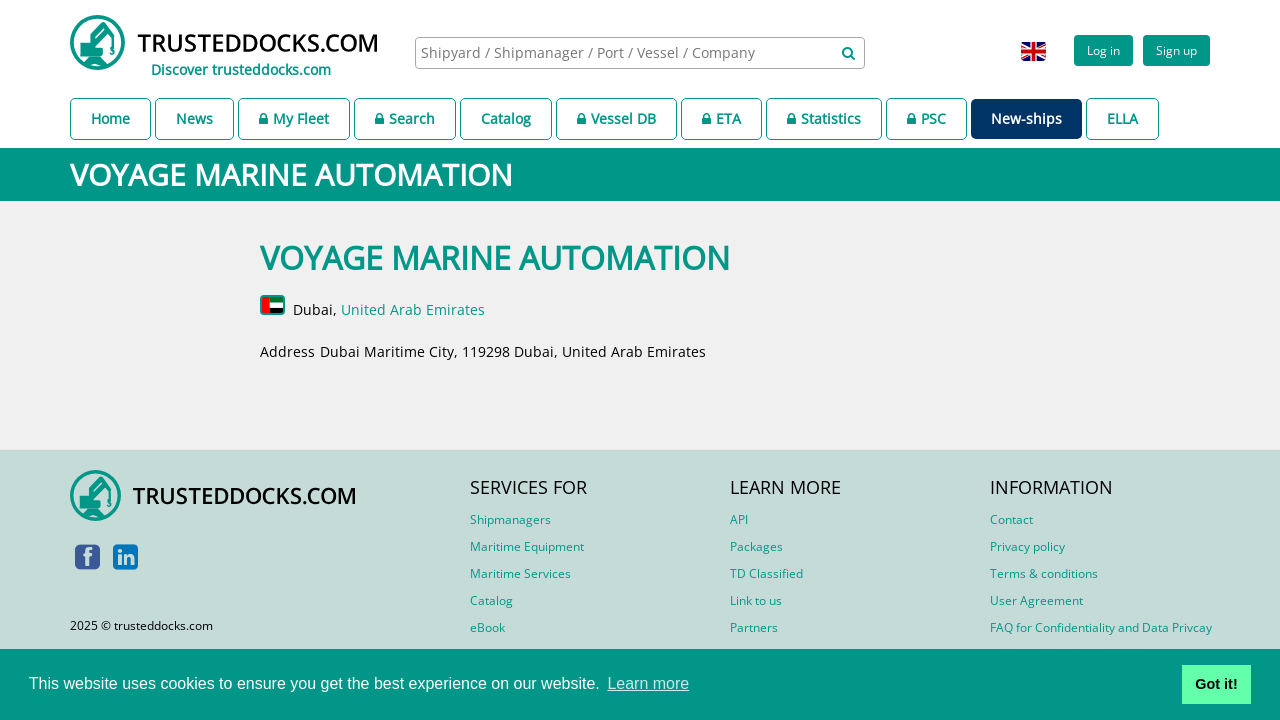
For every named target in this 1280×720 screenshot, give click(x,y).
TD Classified (766, 573)
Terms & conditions (1044, 573)
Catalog (506, 118)
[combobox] (640, 53)
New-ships (1026, 118)
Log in (1103, 50)
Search (405, 118)
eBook (487, 627)
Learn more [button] (648, 683)
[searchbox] (618, 52)
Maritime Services (520, 573)
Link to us (756, 600)
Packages (756, 546)
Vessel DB (616, 118)
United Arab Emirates (413, 309)
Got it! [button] (1216, 684)
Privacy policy (1027, 546)
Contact (1011, 519)
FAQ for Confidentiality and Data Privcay (1101, 627)
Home (110, 118)
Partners (754, 627)
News (194, 118)
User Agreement (1036, 600)
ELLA (1122, 118)
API (739, 519)
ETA (721, 118)
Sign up (1176, 50)
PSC (926, 118)
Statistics (824, 118)
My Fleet (294, 118)
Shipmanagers (510, 519)
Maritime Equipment (527, 546)
